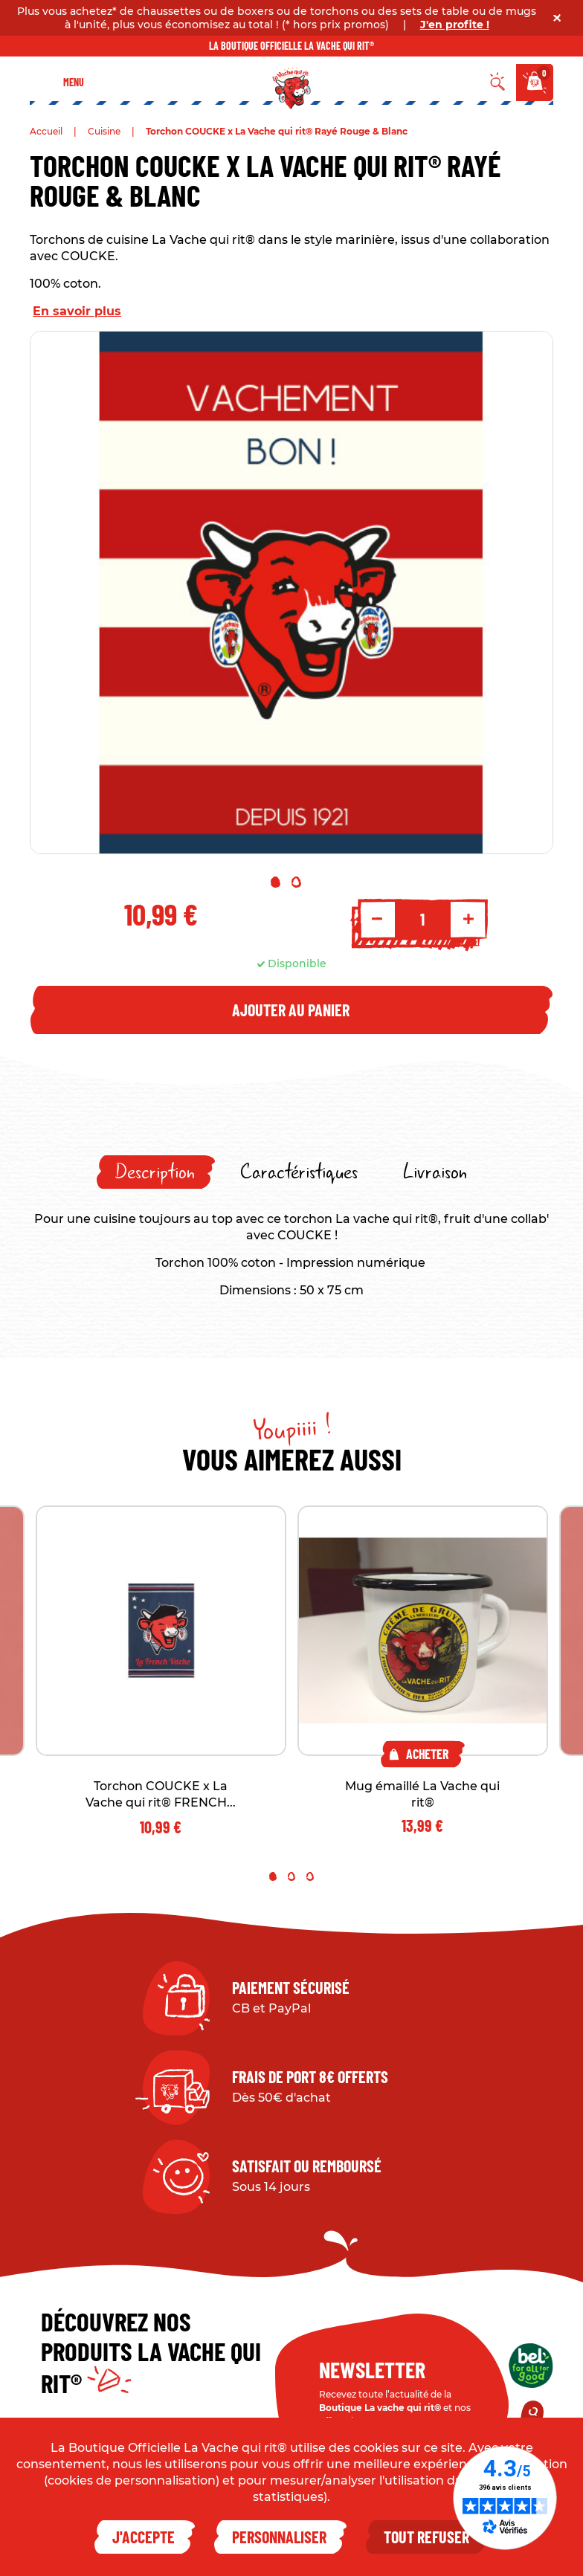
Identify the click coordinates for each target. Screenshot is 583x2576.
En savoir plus (77, 311)
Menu (73, 82)
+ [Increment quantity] (468, 918)
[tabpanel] (291, 592)
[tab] (156, 1172)
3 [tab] (310, 1876)
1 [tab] (275, 882)
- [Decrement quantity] (377, 918)
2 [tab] (296, 882)
